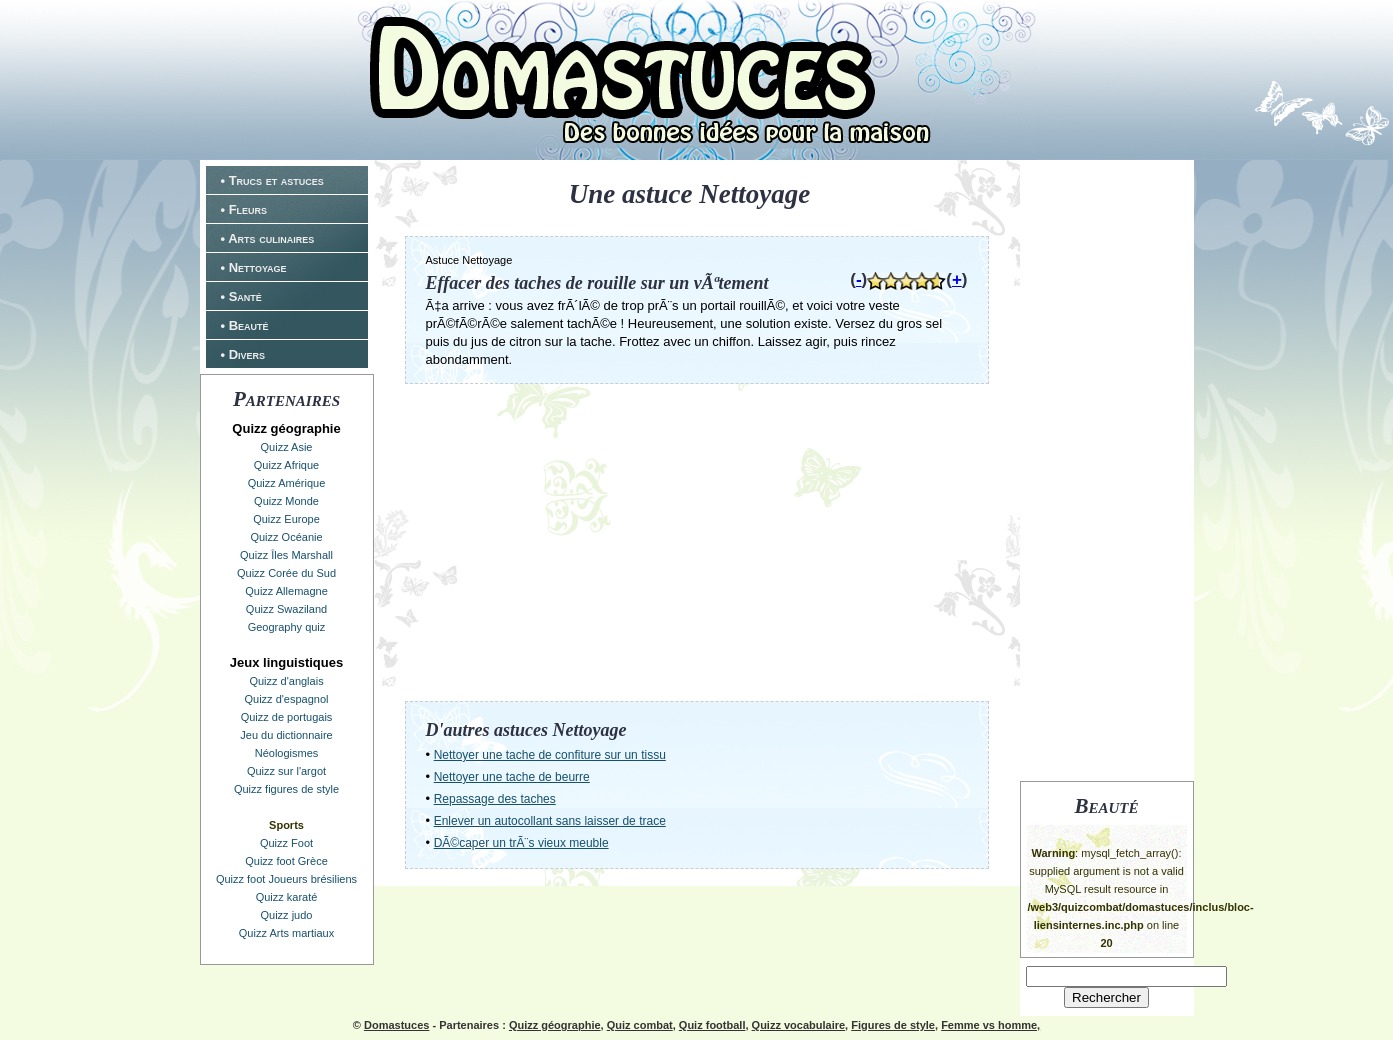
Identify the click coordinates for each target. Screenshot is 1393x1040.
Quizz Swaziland (286, 609)
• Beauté (245, 325)
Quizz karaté (287, 897)
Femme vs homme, (990, 1025)
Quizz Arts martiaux (286, 933)
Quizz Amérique (287, 483)
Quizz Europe (286, 519)
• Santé (241, 296)
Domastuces (396, 1025)
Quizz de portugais (287, 717)
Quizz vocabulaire (799, 1025)
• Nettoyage (254, 267)
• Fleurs (244, 209)
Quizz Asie (287, 447)
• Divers (243, 354)
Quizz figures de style (286, 789)
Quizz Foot (286, 843)
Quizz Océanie (286, 537)
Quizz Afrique (286, 465)
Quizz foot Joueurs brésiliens (286, 879)
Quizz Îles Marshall (286, 555)
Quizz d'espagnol (286, 699)
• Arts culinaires (268, 238)
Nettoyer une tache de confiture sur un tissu (550, 755)
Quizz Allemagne (286, 591)
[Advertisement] (1107, 468)
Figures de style (893, 1025)
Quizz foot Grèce (286, 861)
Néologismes (287, 753)
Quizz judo (287, 915)
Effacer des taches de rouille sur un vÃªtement (597, 283)
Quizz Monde (286, 501)
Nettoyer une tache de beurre (512, 777)
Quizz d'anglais (286, 681)
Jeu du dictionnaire (286, 735)
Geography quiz (287, 627)
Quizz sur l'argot (286, 771)
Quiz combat (640, 1025)
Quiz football (712, 1025)
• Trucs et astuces (272, 180)
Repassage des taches (495, 799)
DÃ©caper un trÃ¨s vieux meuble (521, 843)
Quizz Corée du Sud (286, 573)
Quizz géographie (555, 1025)
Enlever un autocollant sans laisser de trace (550, 821)
